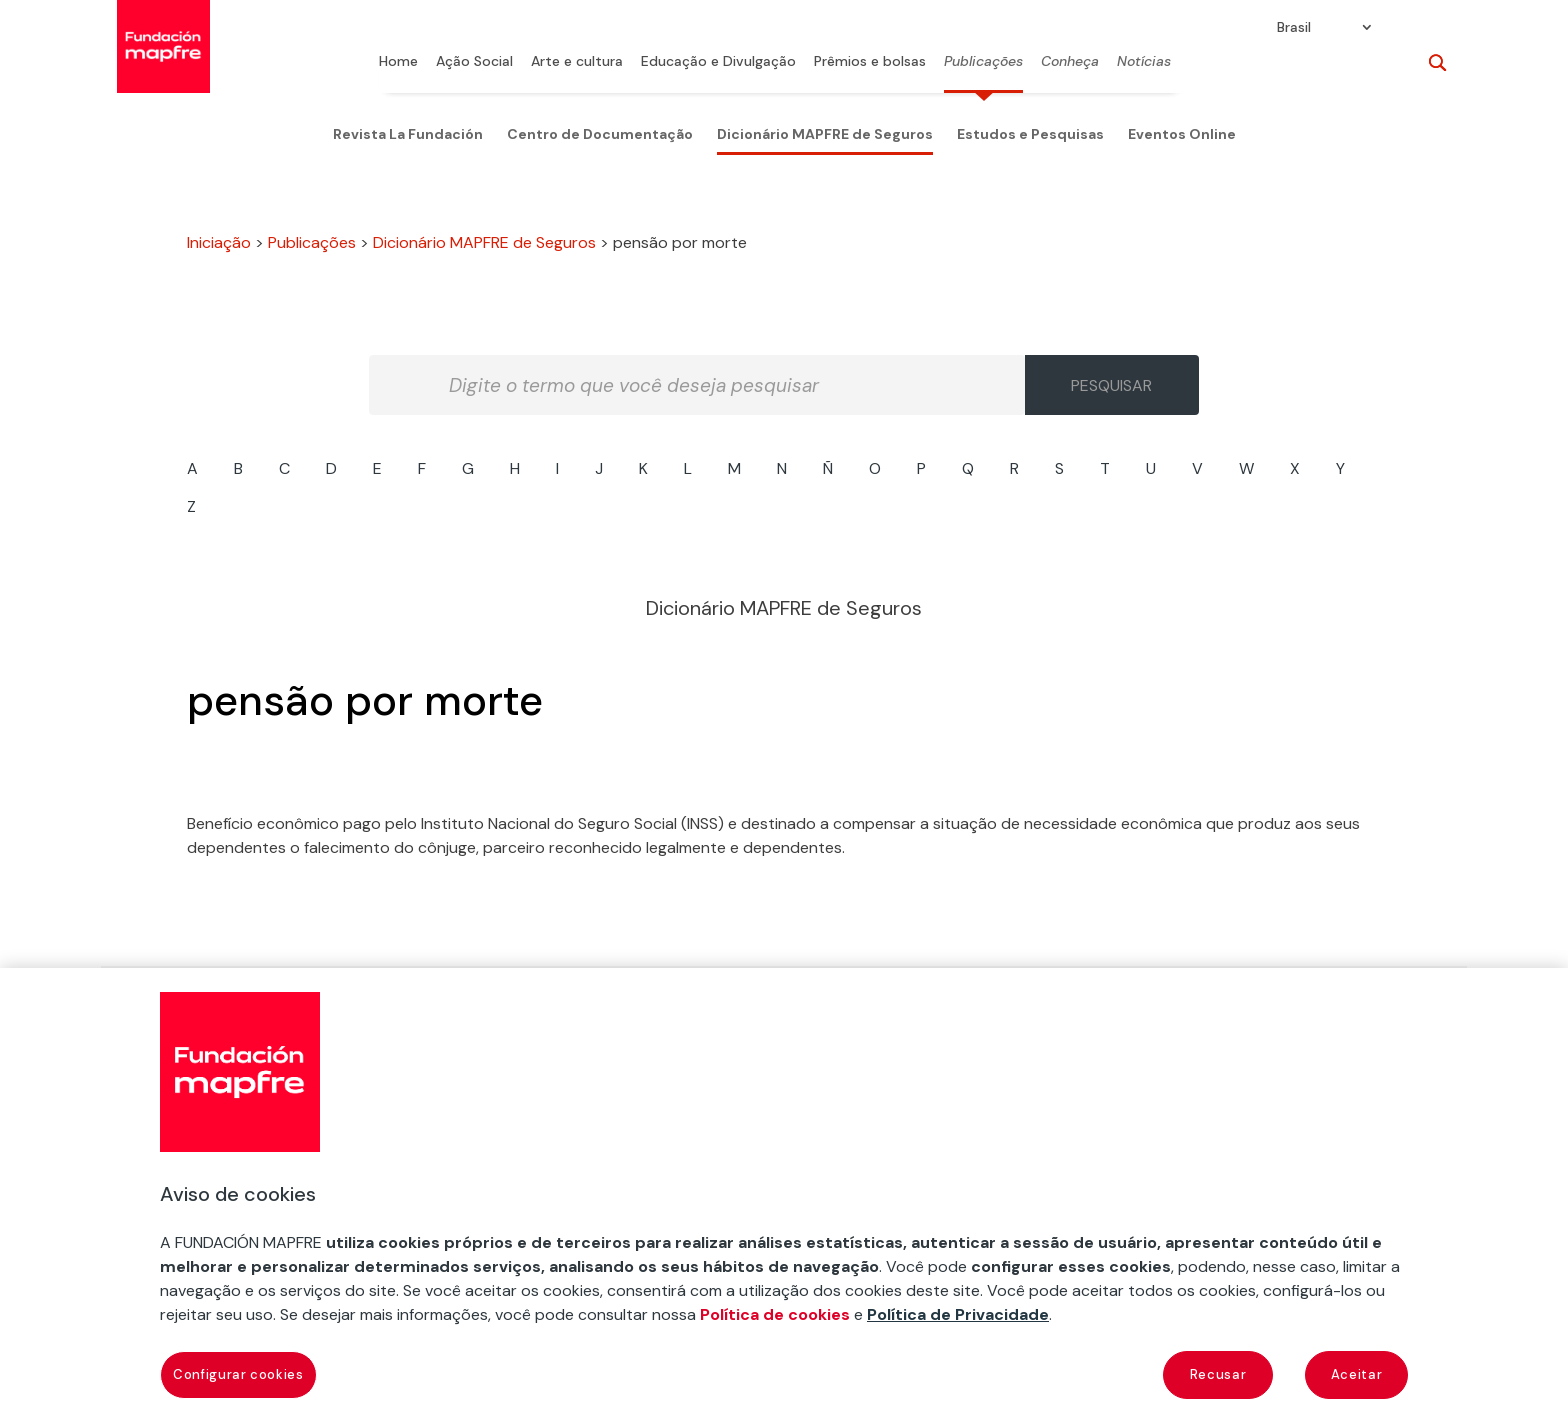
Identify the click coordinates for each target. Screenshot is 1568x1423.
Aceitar (1357, 1374)
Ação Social (474, 62)
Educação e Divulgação (718, 62)
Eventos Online (1182, 134)
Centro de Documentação (600, 134)
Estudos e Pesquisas (1030, 134)
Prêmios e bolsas (870, 62)
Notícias (1144, 62)
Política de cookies (775, 1314)
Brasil (1294, 28)
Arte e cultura (577, 62)
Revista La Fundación (408, 134)
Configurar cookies (238, 1374)
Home (398, 62)
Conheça (1070, 62)
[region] (784, 1195)
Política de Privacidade (958, 1314)
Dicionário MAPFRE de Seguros (825, 134)
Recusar (1218, 1374)
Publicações (983, 62)
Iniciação (219, 242)
